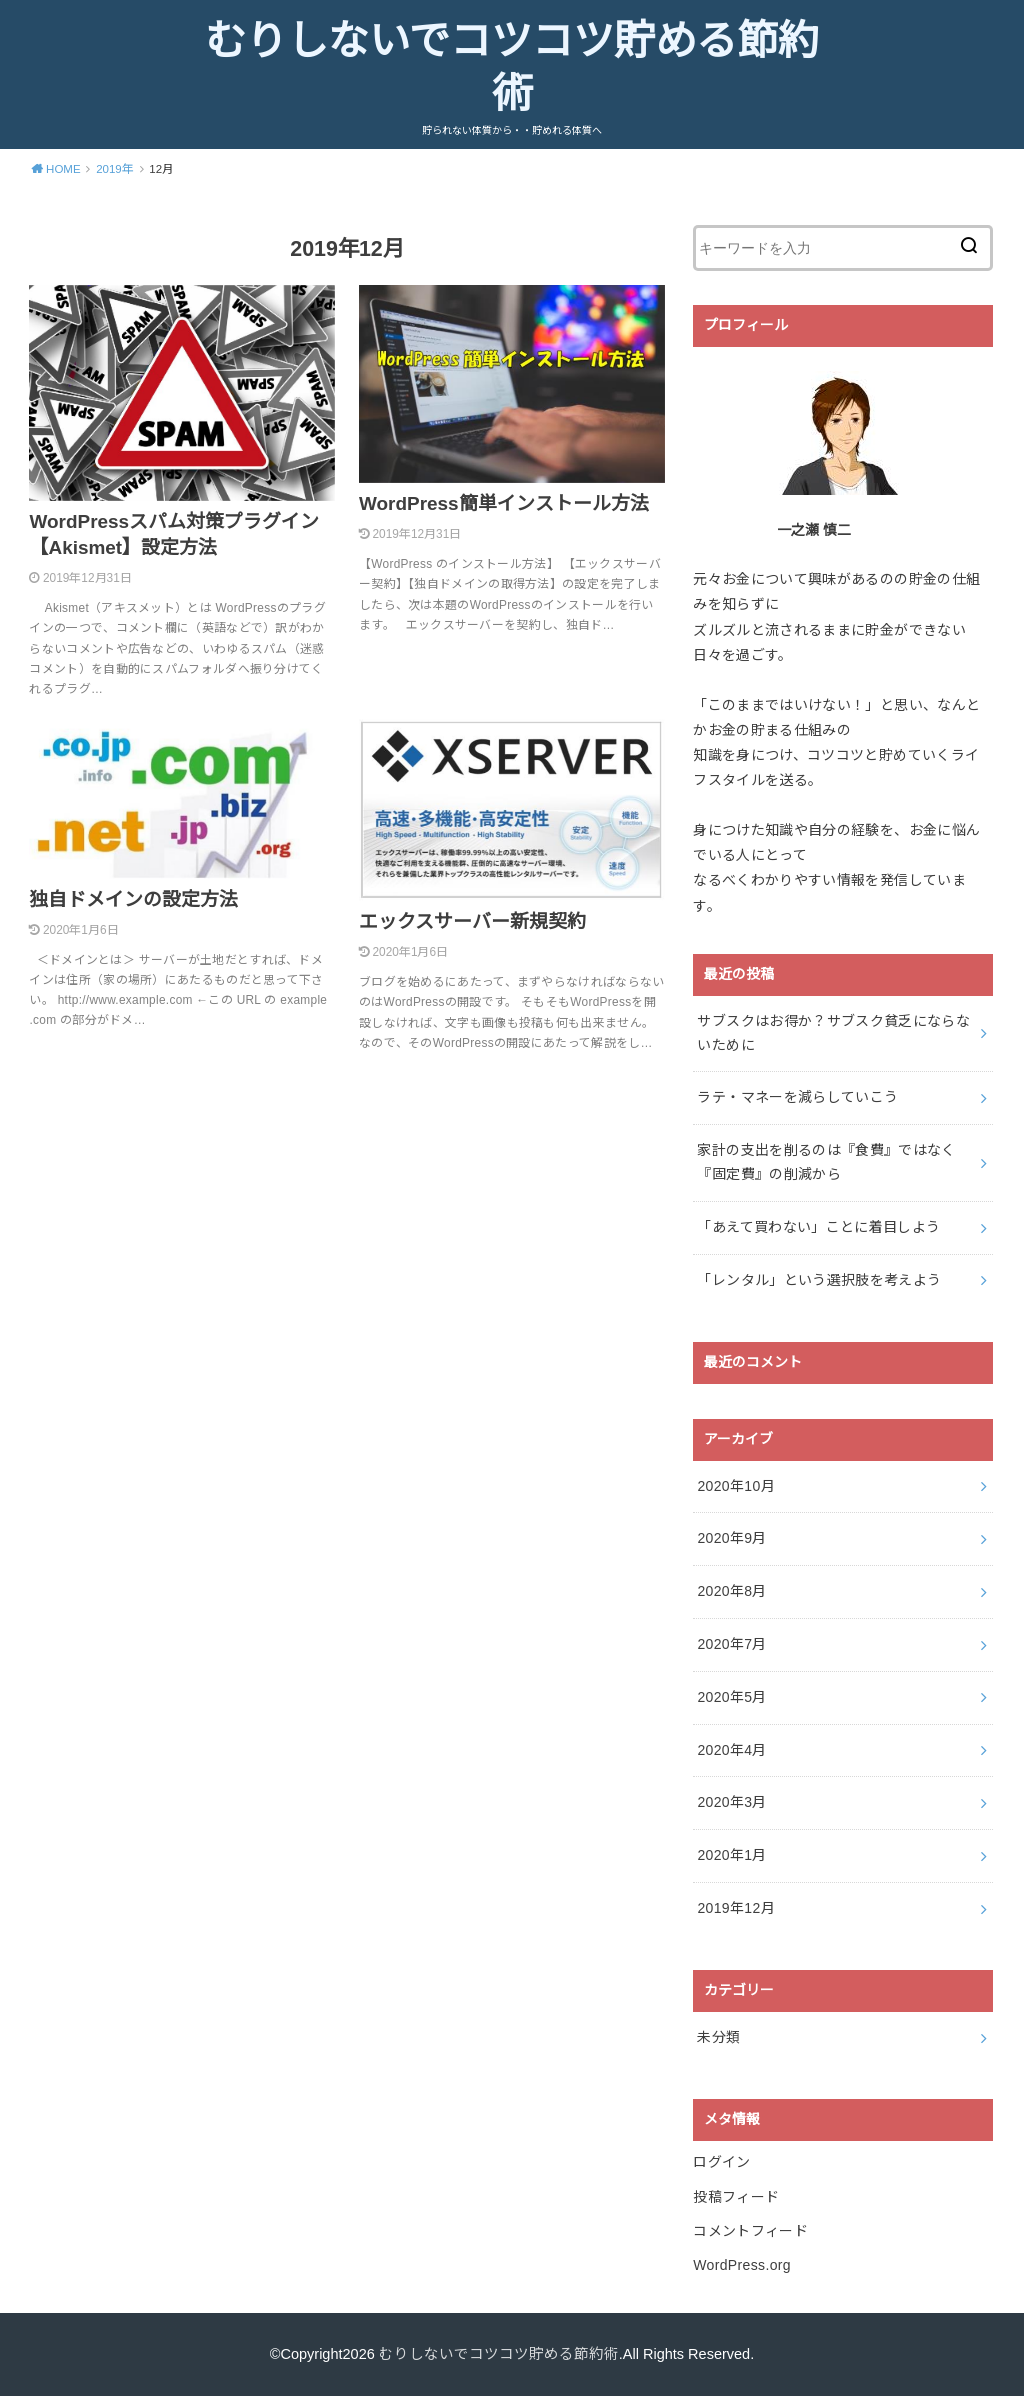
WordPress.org (742, 2265)
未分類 (718, 2037)
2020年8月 (731, 1591)
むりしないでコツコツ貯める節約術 (512, 68)
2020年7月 (731, 1644)
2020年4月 (731, 1750)
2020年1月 (731, 1855)
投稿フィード (736, 2197)
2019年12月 (736, 1908)
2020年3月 (731, 1802)
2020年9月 (731, 1538)
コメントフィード (750, 2231)
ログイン (721, 2162)
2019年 (115, 169)
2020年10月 (736, 1486)
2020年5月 (731, 1697)
